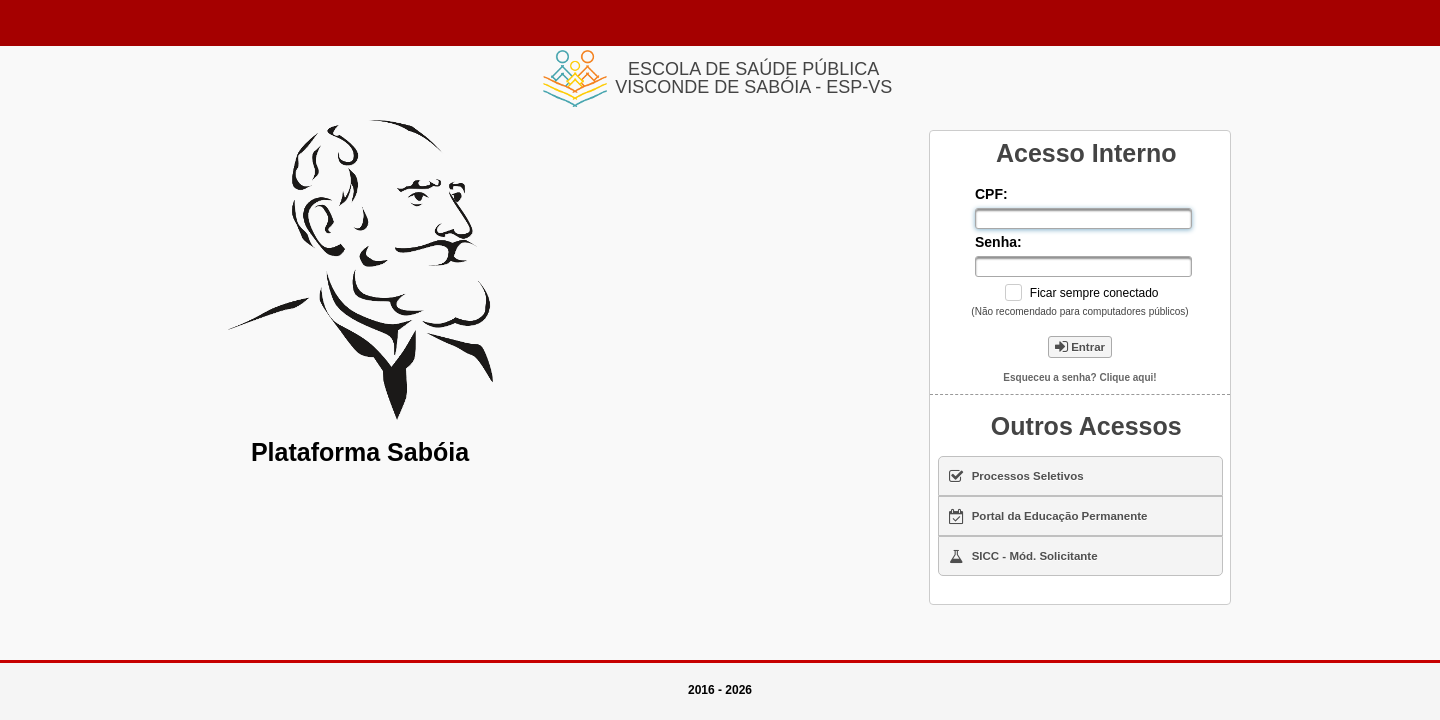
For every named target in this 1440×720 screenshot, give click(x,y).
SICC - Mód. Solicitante (1023, 556)
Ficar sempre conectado (1094, 293)
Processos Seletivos (1016, 476)
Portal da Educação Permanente (1048, 516)
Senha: (1000, 242)
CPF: (993, 194)
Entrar (1080, 347)
